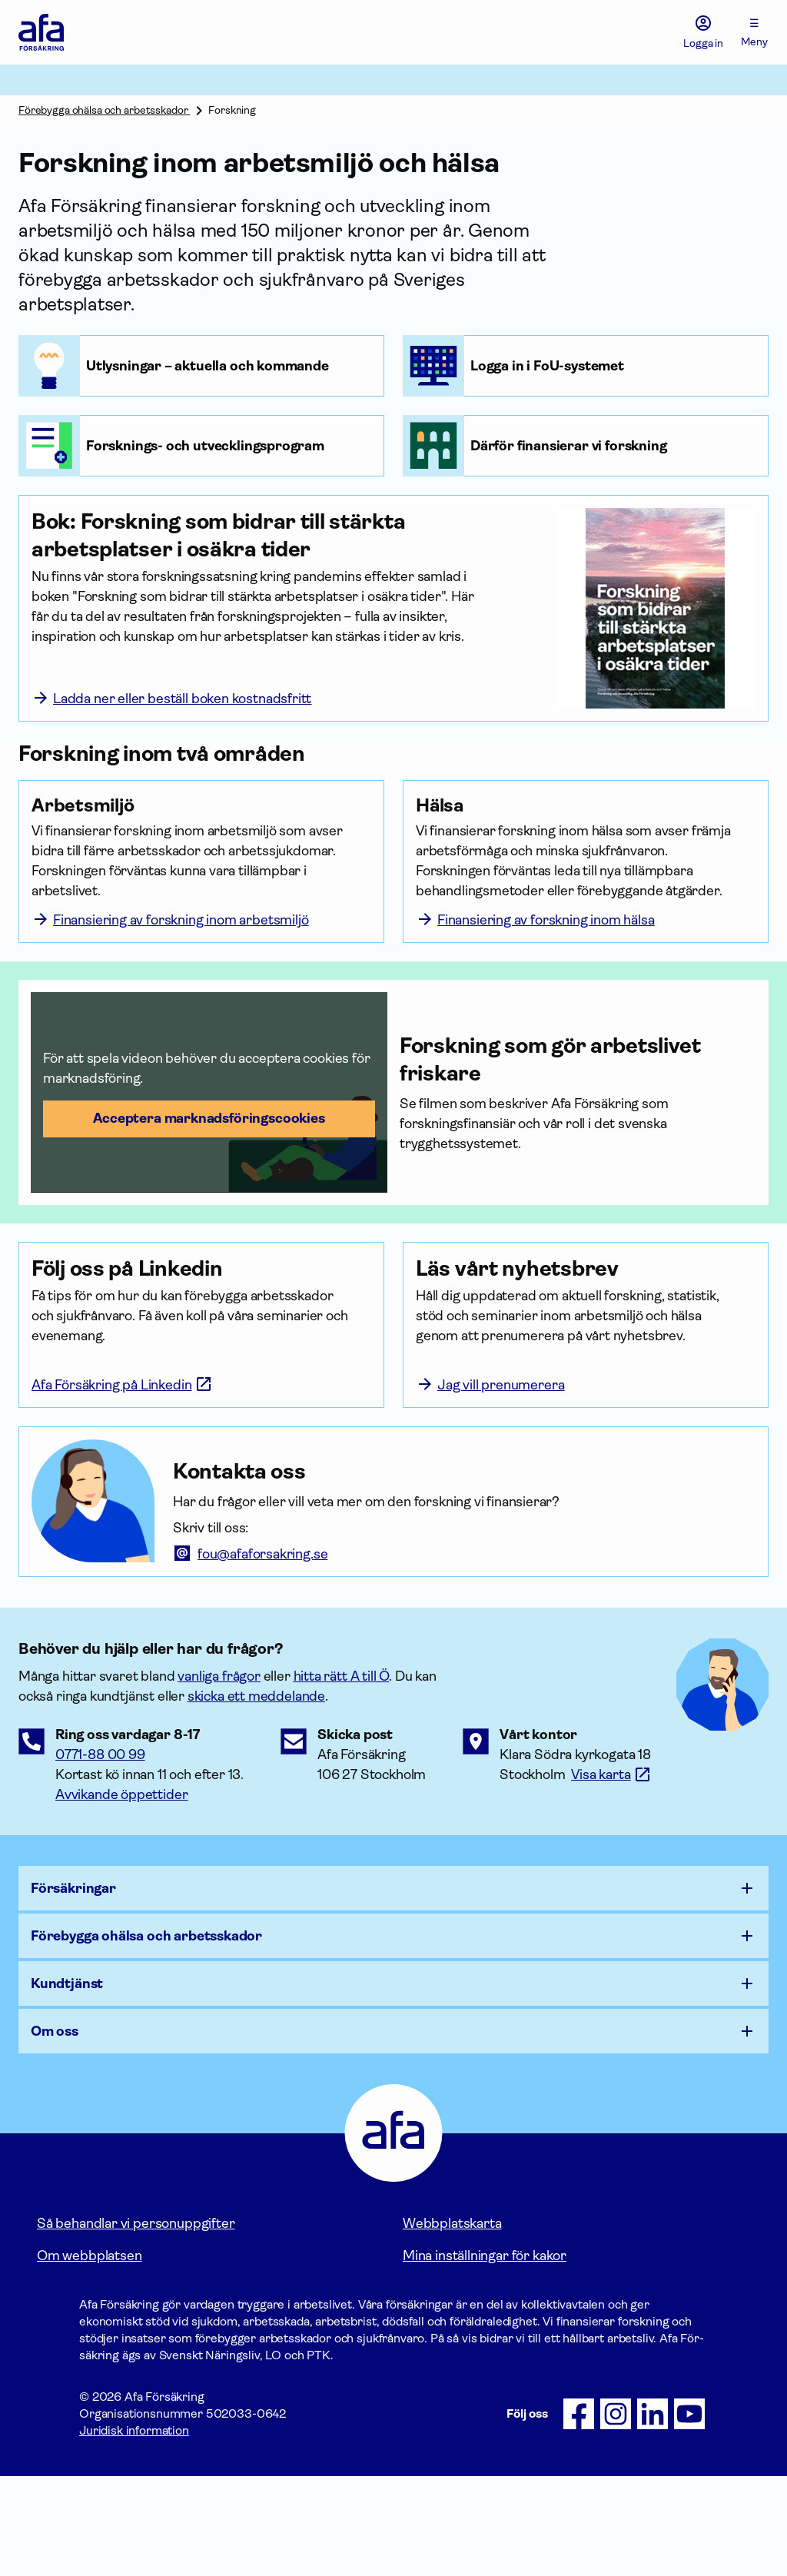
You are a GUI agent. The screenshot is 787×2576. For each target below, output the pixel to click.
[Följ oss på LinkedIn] (652, 2513)
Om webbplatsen (89, 2355)
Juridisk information (134, 2530)
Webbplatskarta (452, 2323)
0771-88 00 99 (100, 1854)
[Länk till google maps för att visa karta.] (611, 1874)
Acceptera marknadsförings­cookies (208, 1178)
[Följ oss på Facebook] (578, 2513)
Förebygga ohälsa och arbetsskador (104, 110)
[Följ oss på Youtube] (689, 2513)
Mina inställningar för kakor (484, 2355)
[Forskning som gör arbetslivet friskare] (578, 1119)
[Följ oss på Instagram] (615, 2513)
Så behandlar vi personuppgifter (135, 2323)
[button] (209, 1152)
